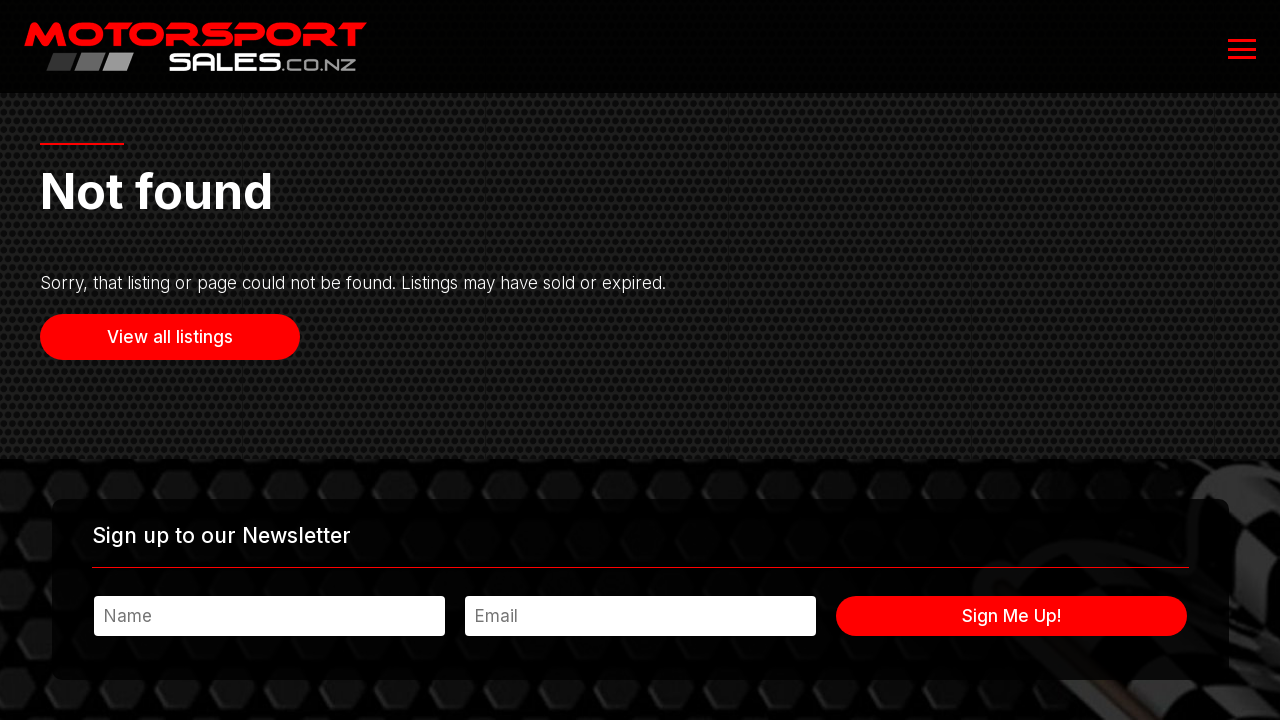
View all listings (170, 337)
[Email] (640, 616)
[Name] (269, 616)
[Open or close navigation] (1242, 49)
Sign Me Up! (1011, 616)
